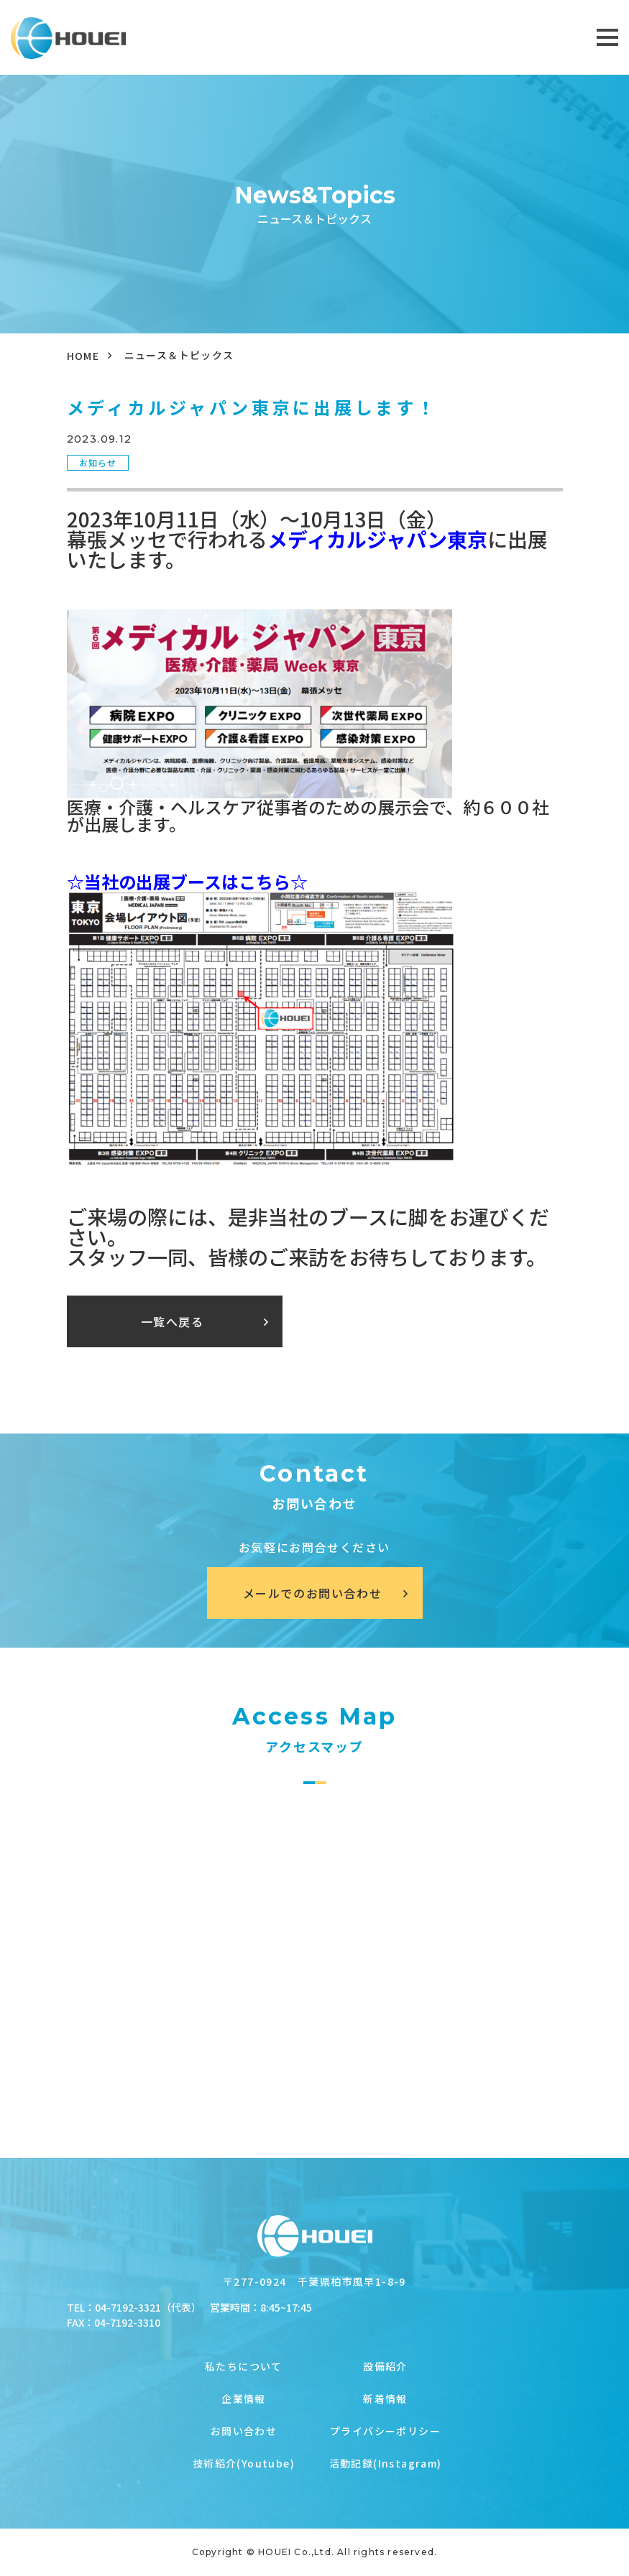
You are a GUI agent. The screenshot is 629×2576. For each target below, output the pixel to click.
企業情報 (243, 2398)
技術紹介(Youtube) (244, 2463)
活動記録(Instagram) (385, 2463)
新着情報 (385, 2398)
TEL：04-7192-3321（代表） (134, 2307)
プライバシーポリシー (385, 2431)
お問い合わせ (244, 2431)
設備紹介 (385, 2366)
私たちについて (244, 2366)
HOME (83, 355)
